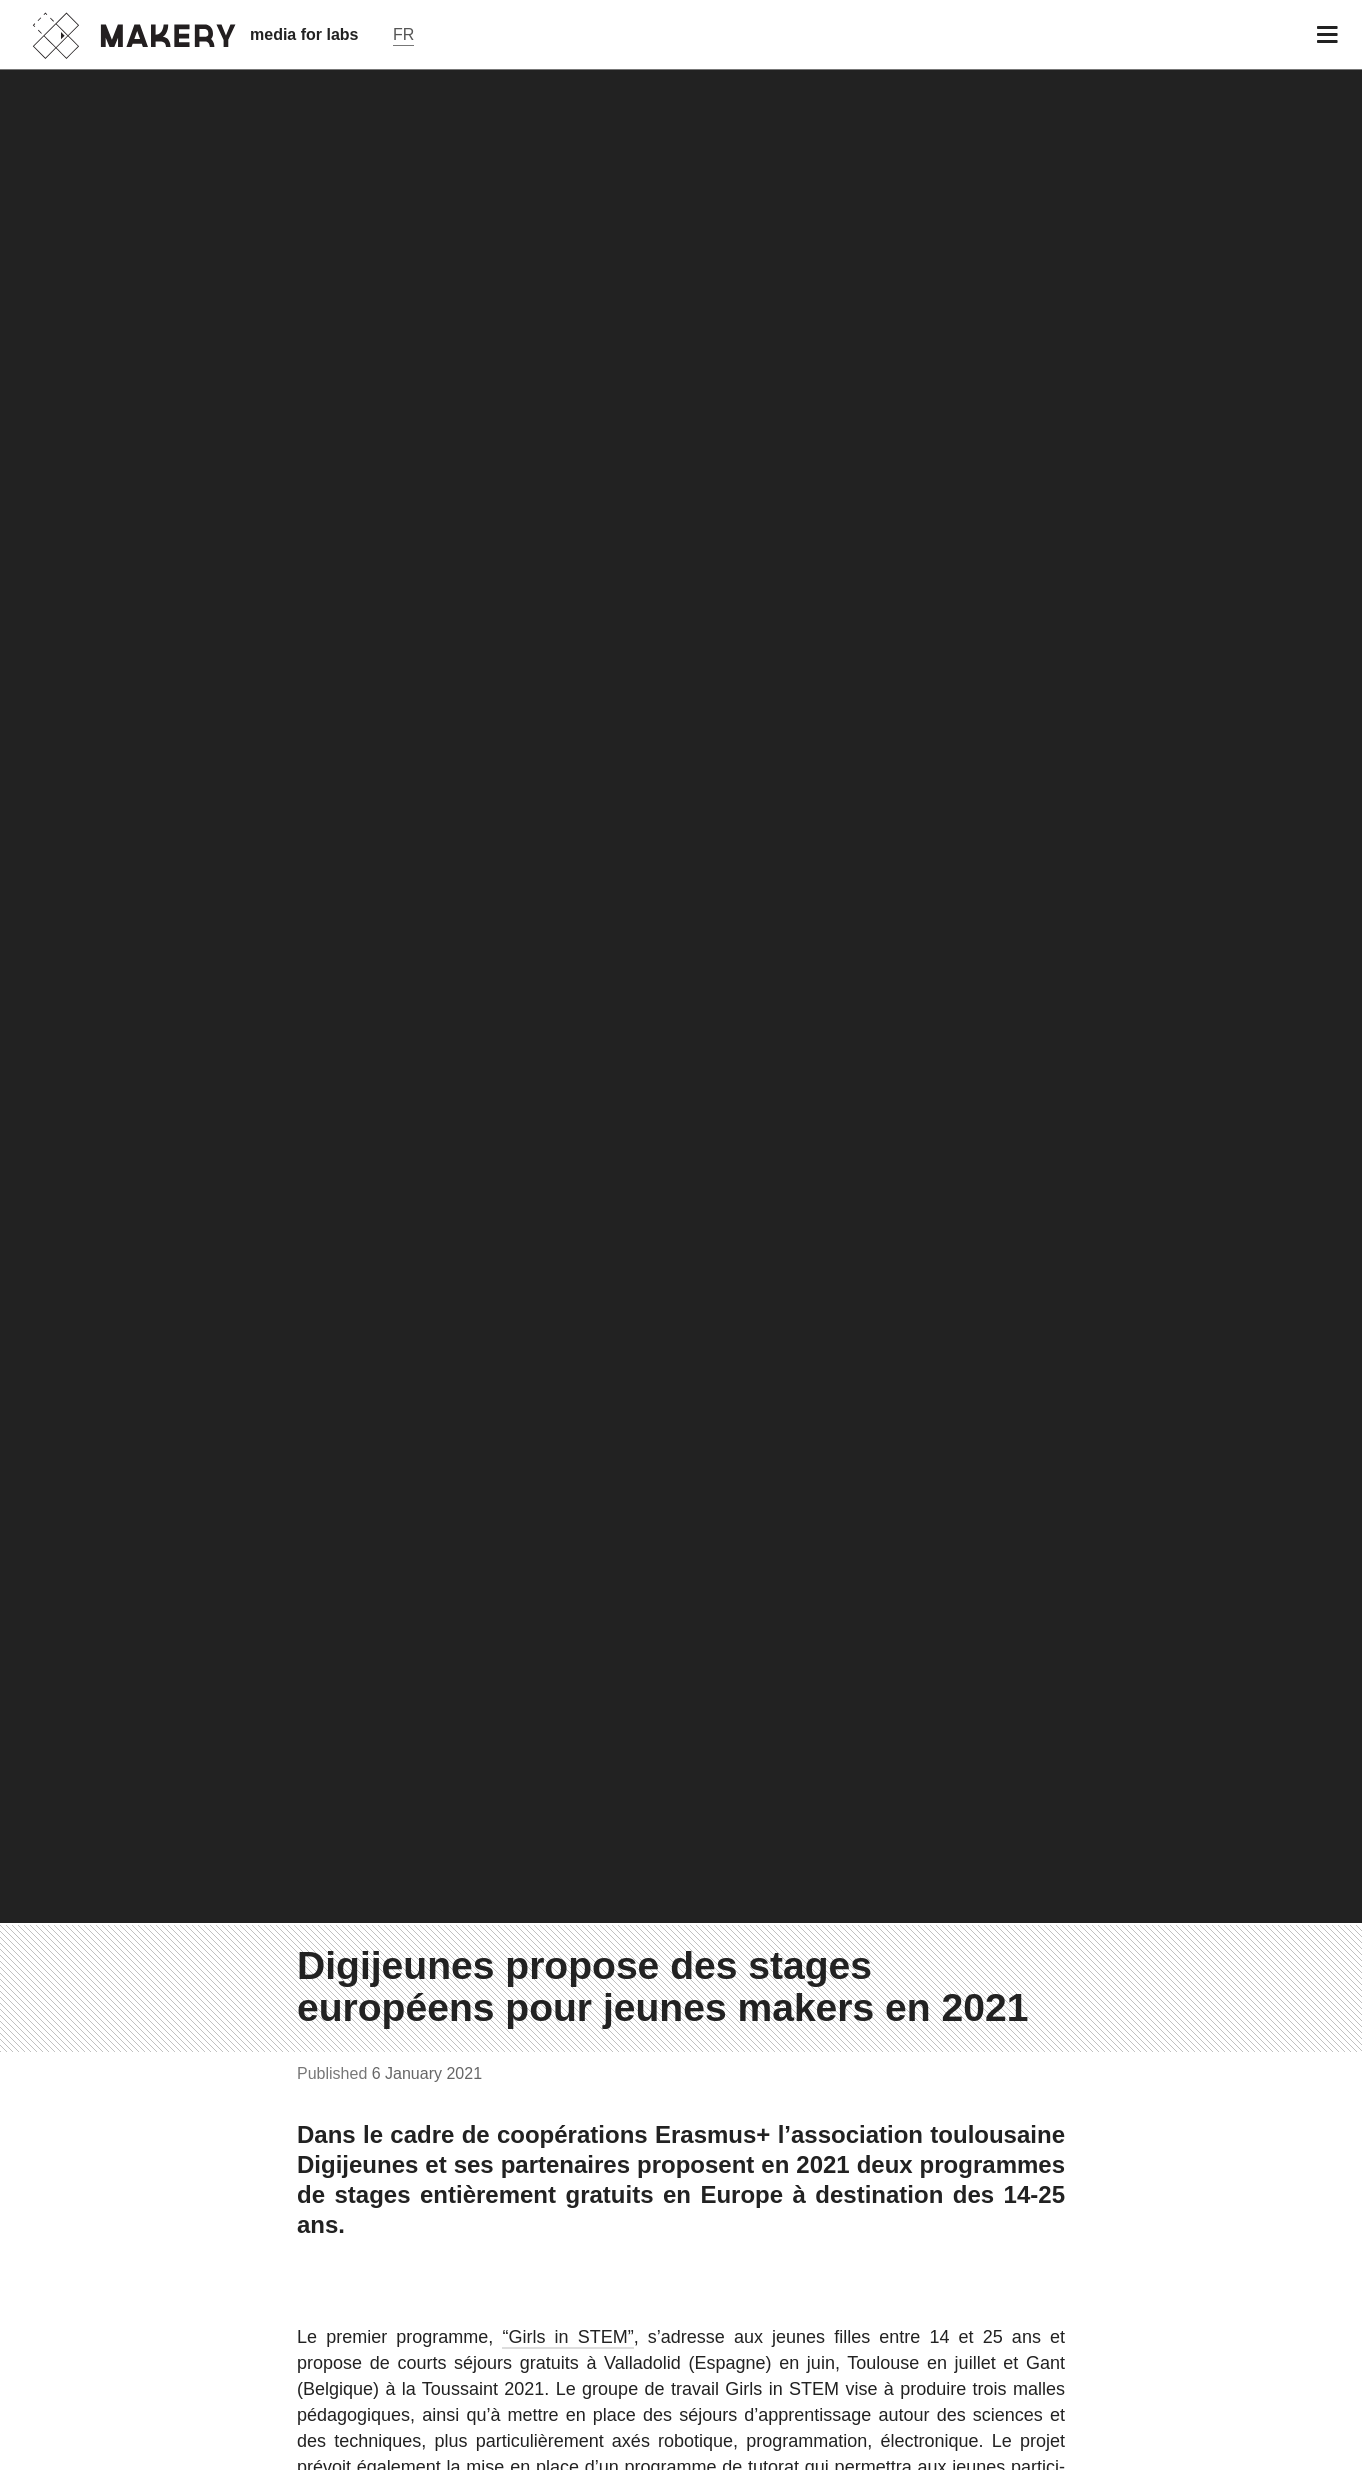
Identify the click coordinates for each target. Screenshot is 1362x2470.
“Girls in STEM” (567, 2337)
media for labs (304, 34)
